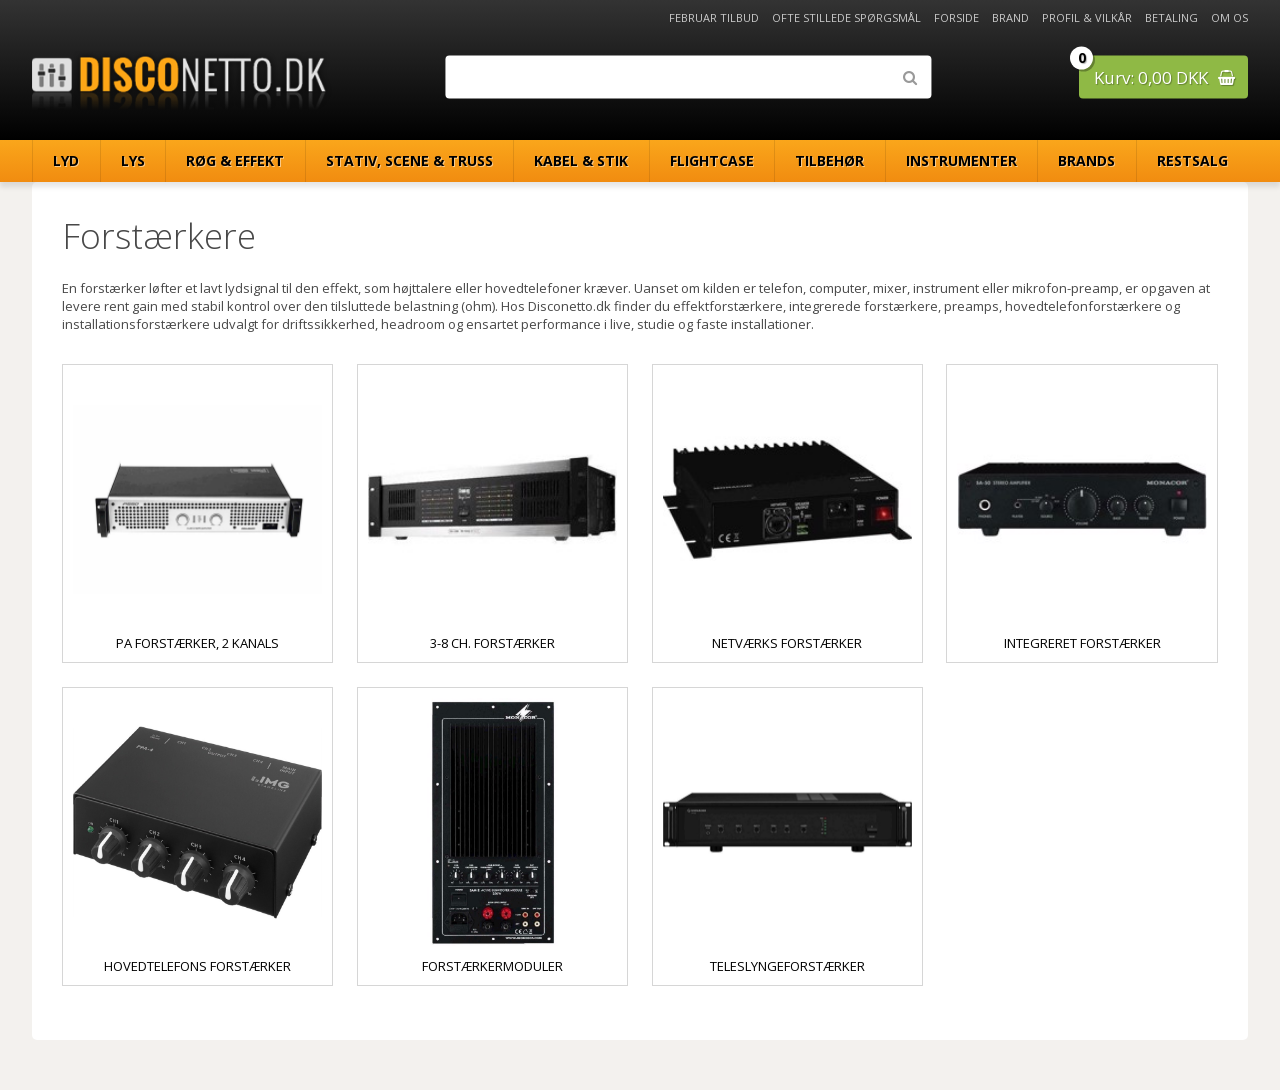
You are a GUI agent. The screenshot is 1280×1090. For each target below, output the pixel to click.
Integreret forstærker (1082, 643)
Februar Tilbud (714, 17)
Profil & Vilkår (1087, 17)
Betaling (1171, 17)
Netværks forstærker (787, 643)
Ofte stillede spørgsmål (846, 17)
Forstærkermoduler (492, 966)
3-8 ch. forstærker (492, 643)
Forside (956, 17)
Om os (1229, 17)
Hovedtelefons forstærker (197, 966)
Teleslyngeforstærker (787, 966)
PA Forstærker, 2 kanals (197, 643)
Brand (1010, 17)
